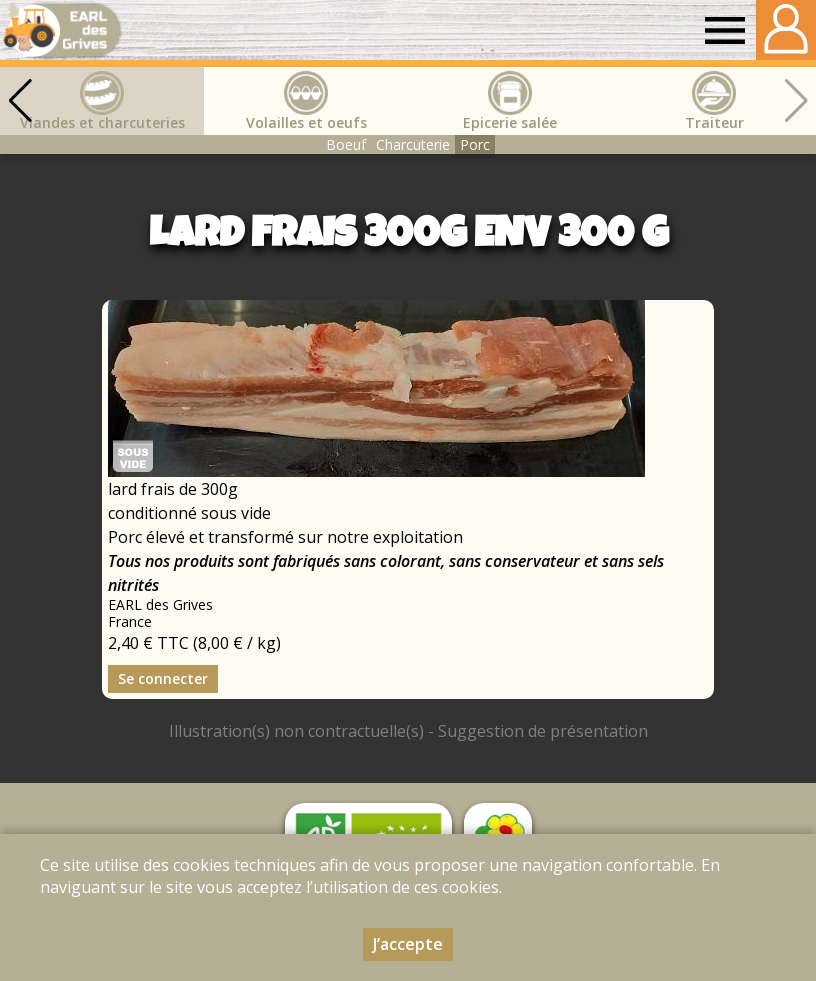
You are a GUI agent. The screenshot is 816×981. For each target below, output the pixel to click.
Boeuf (346, 144)
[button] (20, 101)
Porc (475, 144)
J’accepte (408, 944)
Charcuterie (413, 144)
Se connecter (163, 678)
